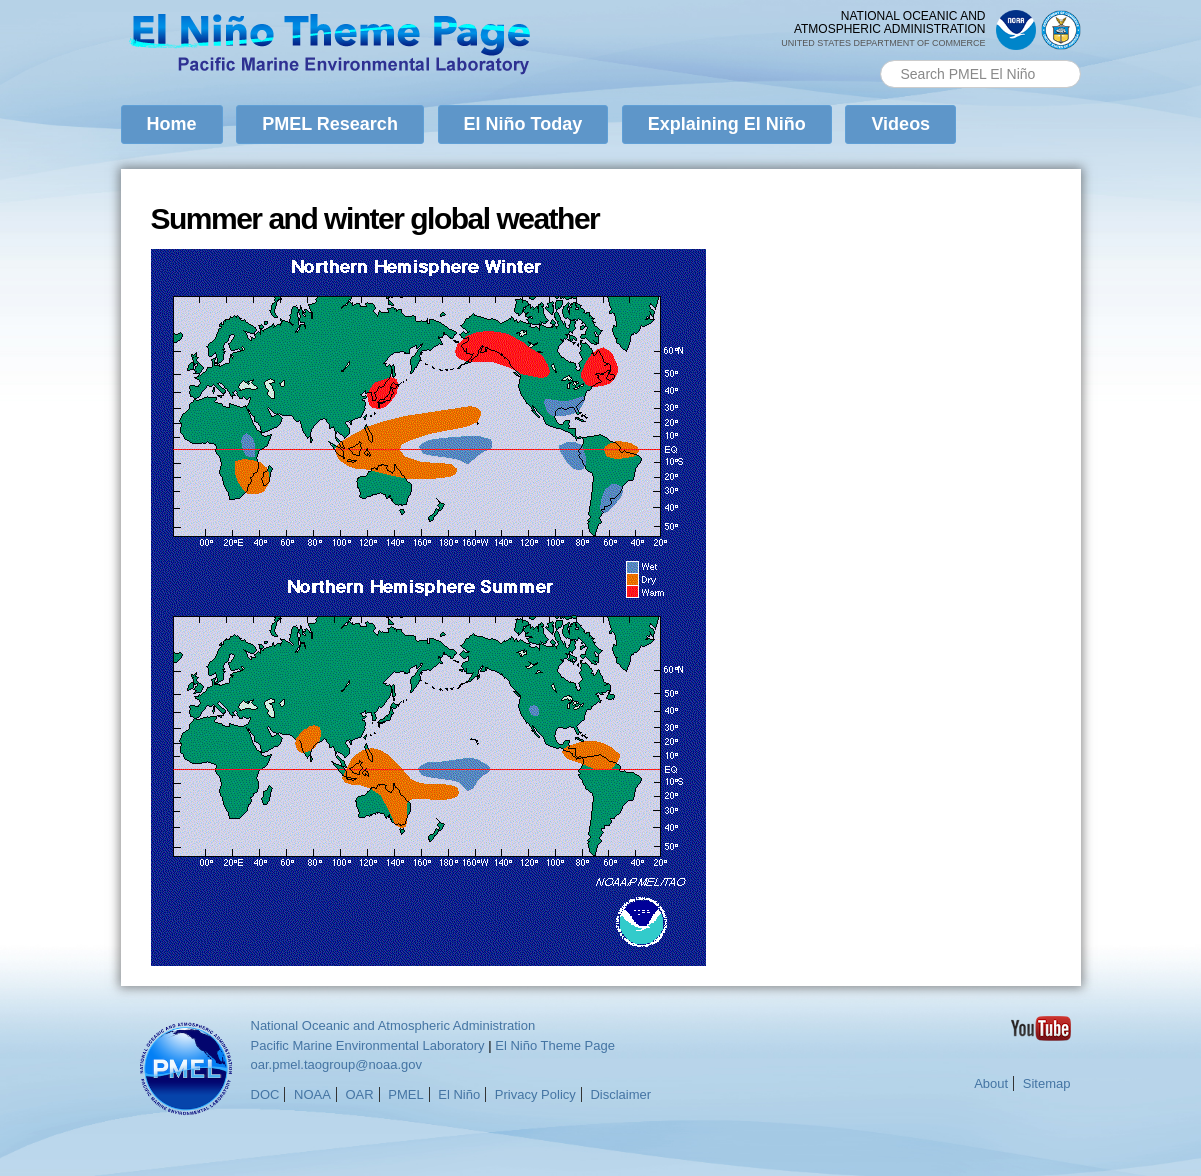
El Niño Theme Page (555, 1045)
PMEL (405, 1094)
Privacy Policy (535, 1094)
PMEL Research (330, 124)
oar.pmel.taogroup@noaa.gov (336, 1064)
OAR (359, 1094)
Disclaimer (620, 1094)
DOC (265, 1094)
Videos (900, 124)
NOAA (312, 1094)
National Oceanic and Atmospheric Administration (393, 1025)
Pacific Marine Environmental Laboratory (368, 1045)
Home (172, 124)
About (991, 1083)
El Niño (459, 1094)
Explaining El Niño (727, 124)
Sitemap (1047, 1083)
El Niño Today (523, 124)
